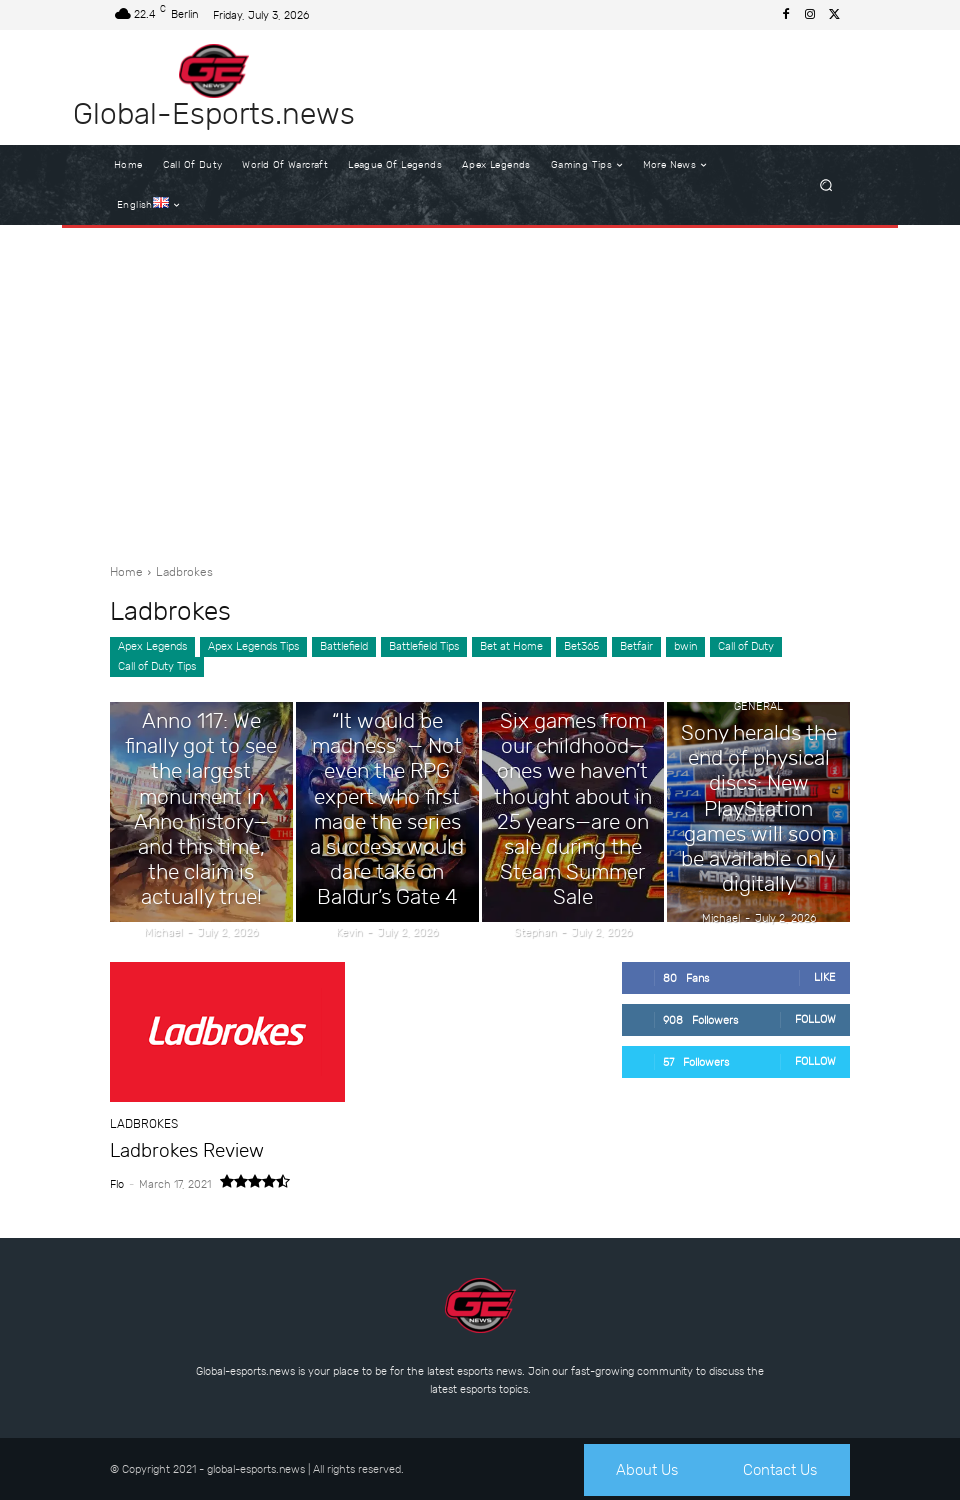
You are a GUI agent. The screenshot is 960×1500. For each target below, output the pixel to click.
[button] (826, 185)
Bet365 (581, 647)
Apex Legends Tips (253, 647)
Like (825, 977)
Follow (815, 1019)
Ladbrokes (140, 1124)
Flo (117, 1182)
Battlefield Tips (424, 647)
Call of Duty (746, 647)
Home (126, 572)
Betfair (636, 647)
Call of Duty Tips (157, 667)
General (201, 741)
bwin (685, 647)
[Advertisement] (480, 388)
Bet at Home (511, 647)
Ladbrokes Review (178, 1150)
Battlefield (344, 647)
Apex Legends (152, 647)
